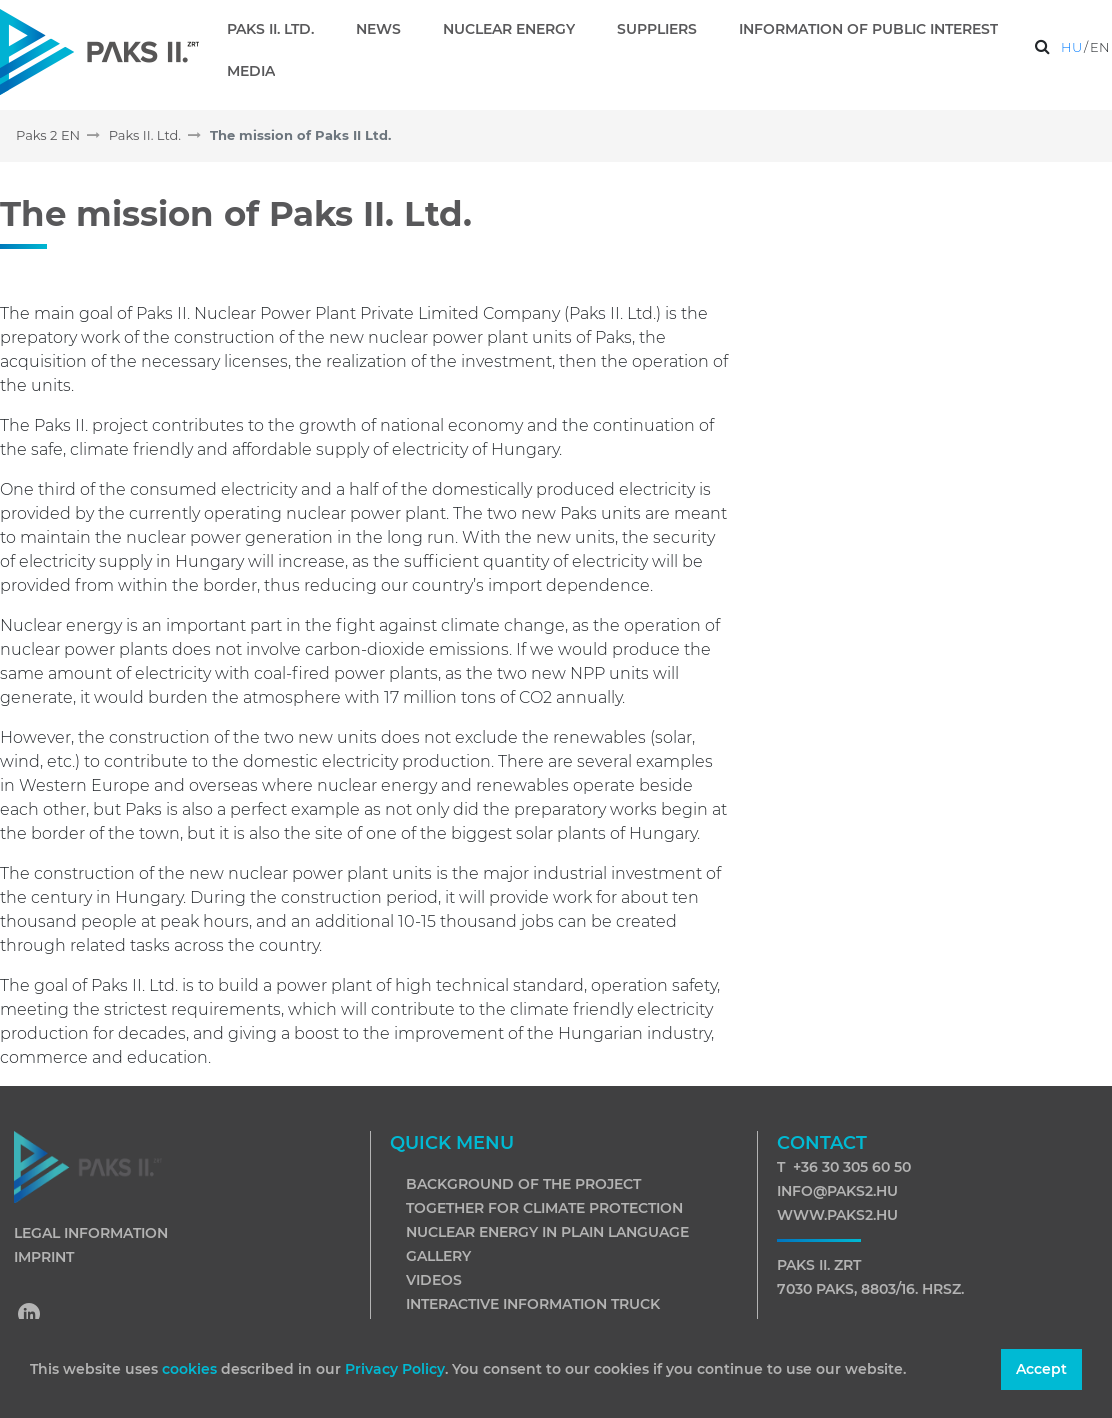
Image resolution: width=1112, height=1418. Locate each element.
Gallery (438, 1256)
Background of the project (523, 1184)
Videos (434, 1280)
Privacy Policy (395, 1369)
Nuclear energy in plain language (547, 1232)
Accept (1041, 1369)
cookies (191, 1369)
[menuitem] (278, 29)
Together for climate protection (544, 1208)
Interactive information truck (533, 1304)
